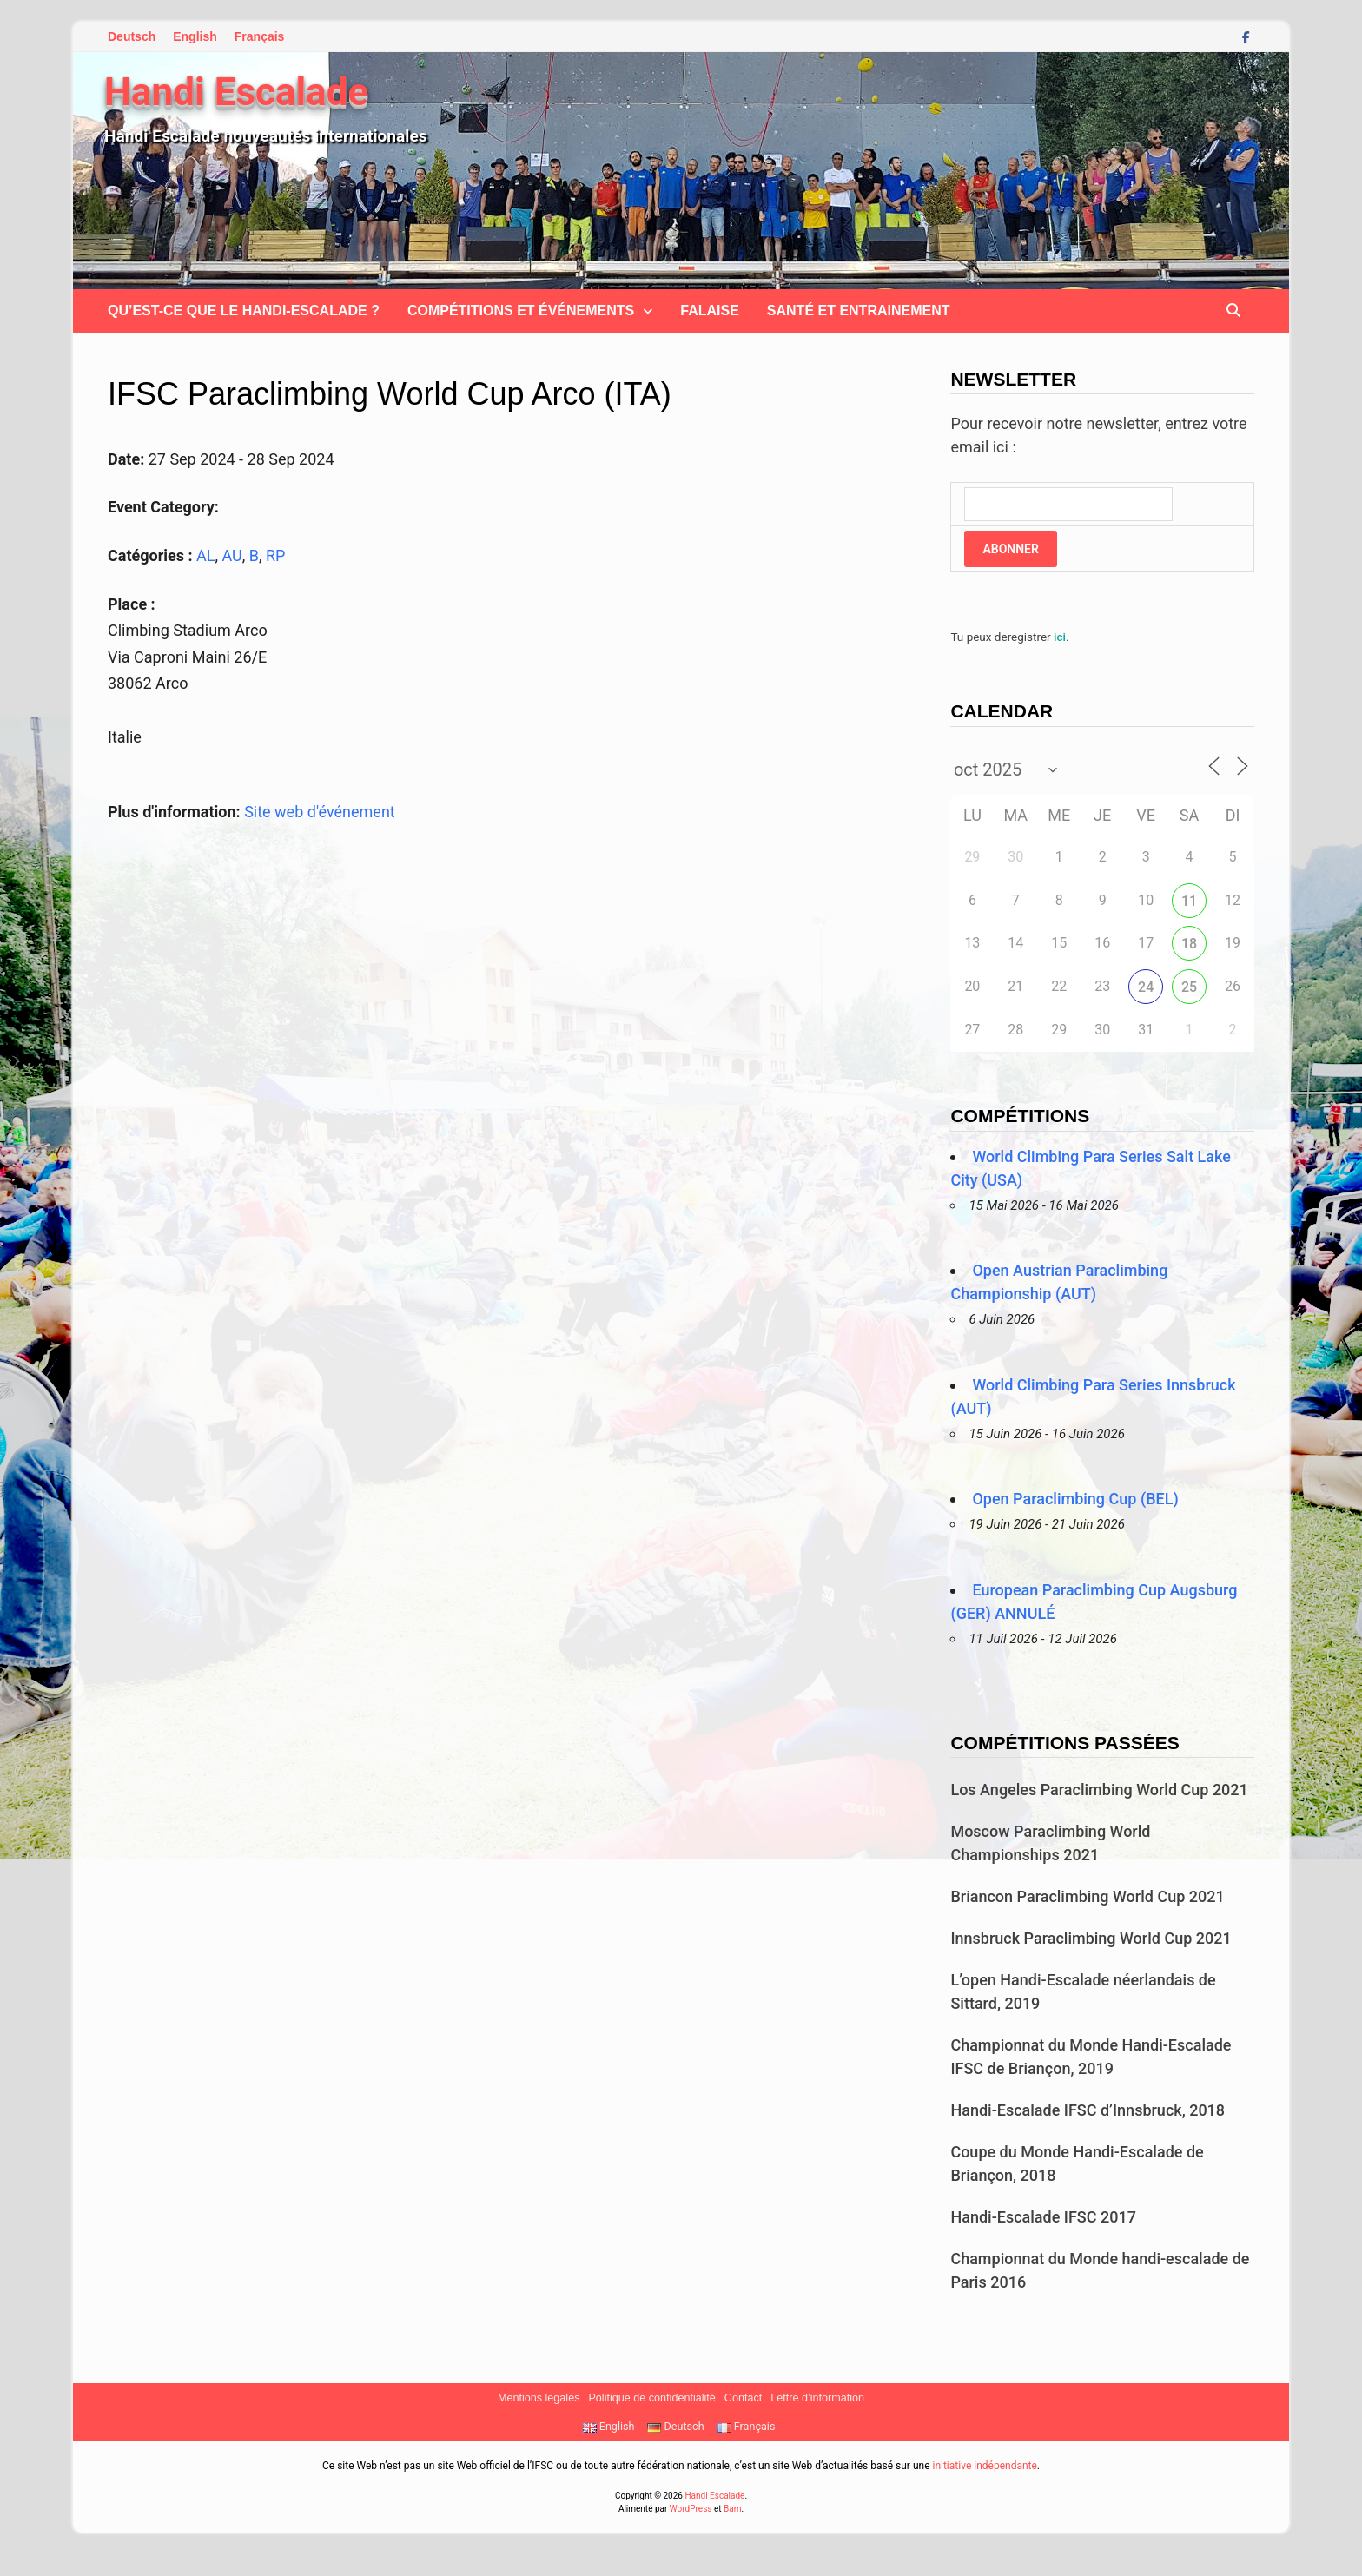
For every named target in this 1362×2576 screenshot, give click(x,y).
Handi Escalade (236, 92)
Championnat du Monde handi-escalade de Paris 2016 (1099, 2270)
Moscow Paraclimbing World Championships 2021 (1050, 1843)
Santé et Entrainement (858, 310)
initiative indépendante (984, 2466)
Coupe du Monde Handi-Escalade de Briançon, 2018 (1076, 2163)
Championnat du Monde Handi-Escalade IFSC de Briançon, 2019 (1090, 2056)
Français (260, 36)
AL (205, 555)
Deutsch (131, 36)
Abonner (1010, 549)
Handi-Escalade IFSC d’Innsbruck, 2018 (1087, 2110)
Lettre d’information (817, 2398)
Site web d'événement (319, 812)
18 (1189, 943)
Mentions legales (539, 2398)
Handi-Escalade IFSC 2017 (1042, 2217)
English (195, 36)
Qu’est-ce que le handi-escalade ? (244, 310)
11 (1189, 901)
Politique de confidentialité (651, 2398)
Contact (743, 2398)
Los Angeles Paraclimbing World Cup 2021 (1098, 1789)
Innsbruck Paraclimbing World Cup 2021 (1090, 1938)
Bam (732, 2508)
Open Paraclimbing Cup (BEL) (1075, 1498)
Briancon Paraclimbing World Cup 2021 (1087, 1896)
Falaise (709, 310)
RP (275, 555)
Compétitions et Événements (520, 310)
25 (1189, 987)
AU (231, 555)
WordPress (691, 2508)
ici (1060, 637)
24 (1146, 987)
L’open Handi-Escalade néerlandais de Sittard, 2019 (1082, 1991)
